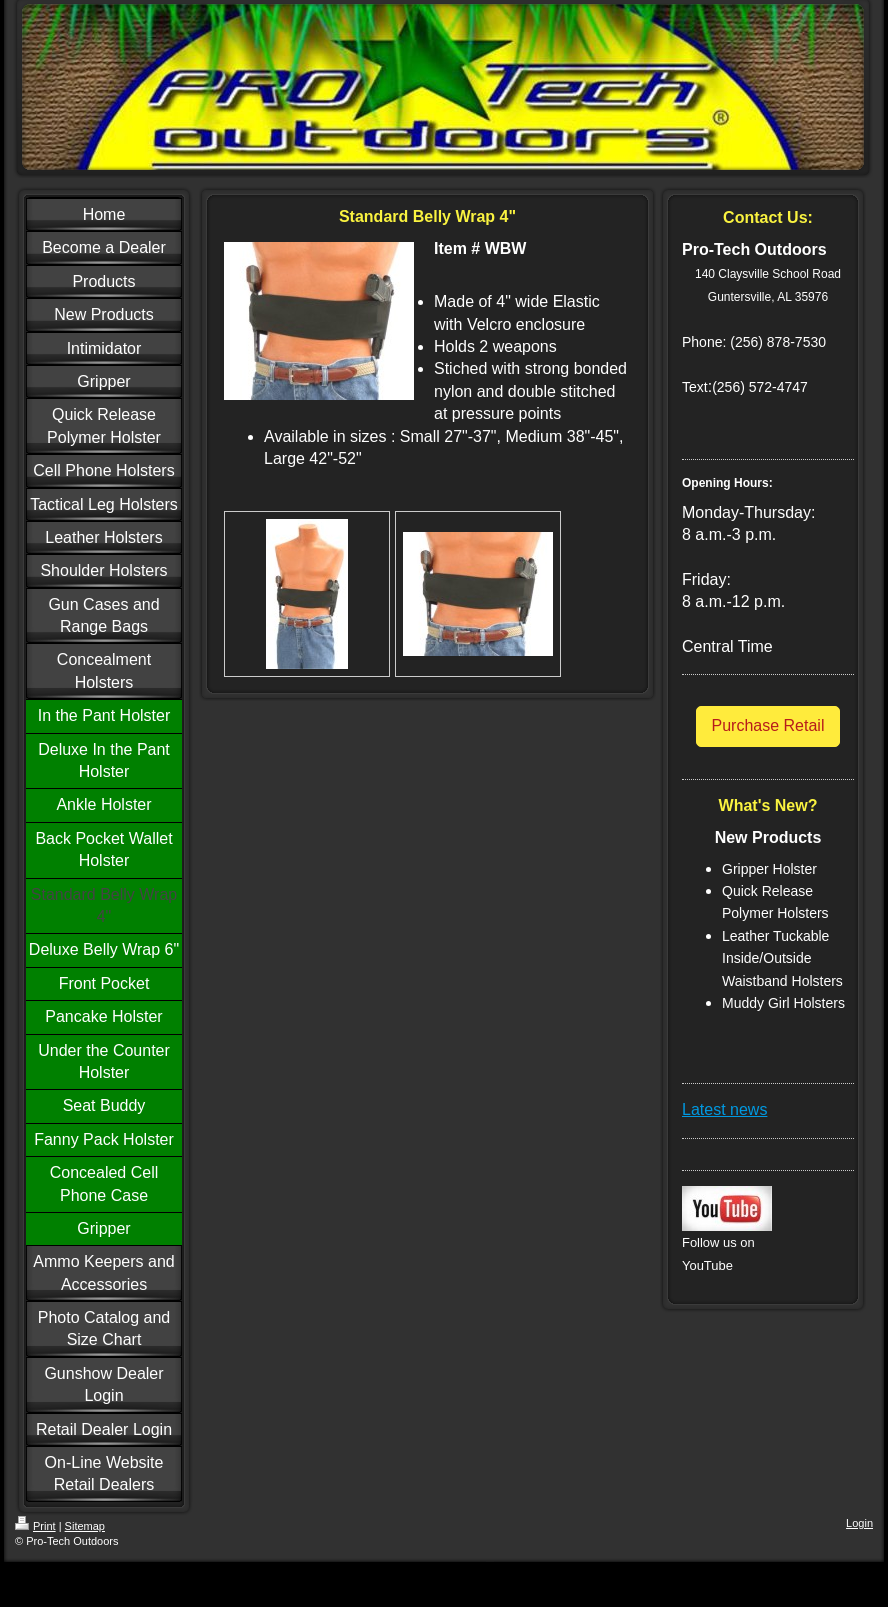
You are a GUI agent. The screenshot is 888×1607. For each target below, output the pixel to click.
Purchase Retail (768, 725)
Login (859, 1523)
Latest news (724, 1109)
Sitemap (85, 1526)
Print (35, 1526)
